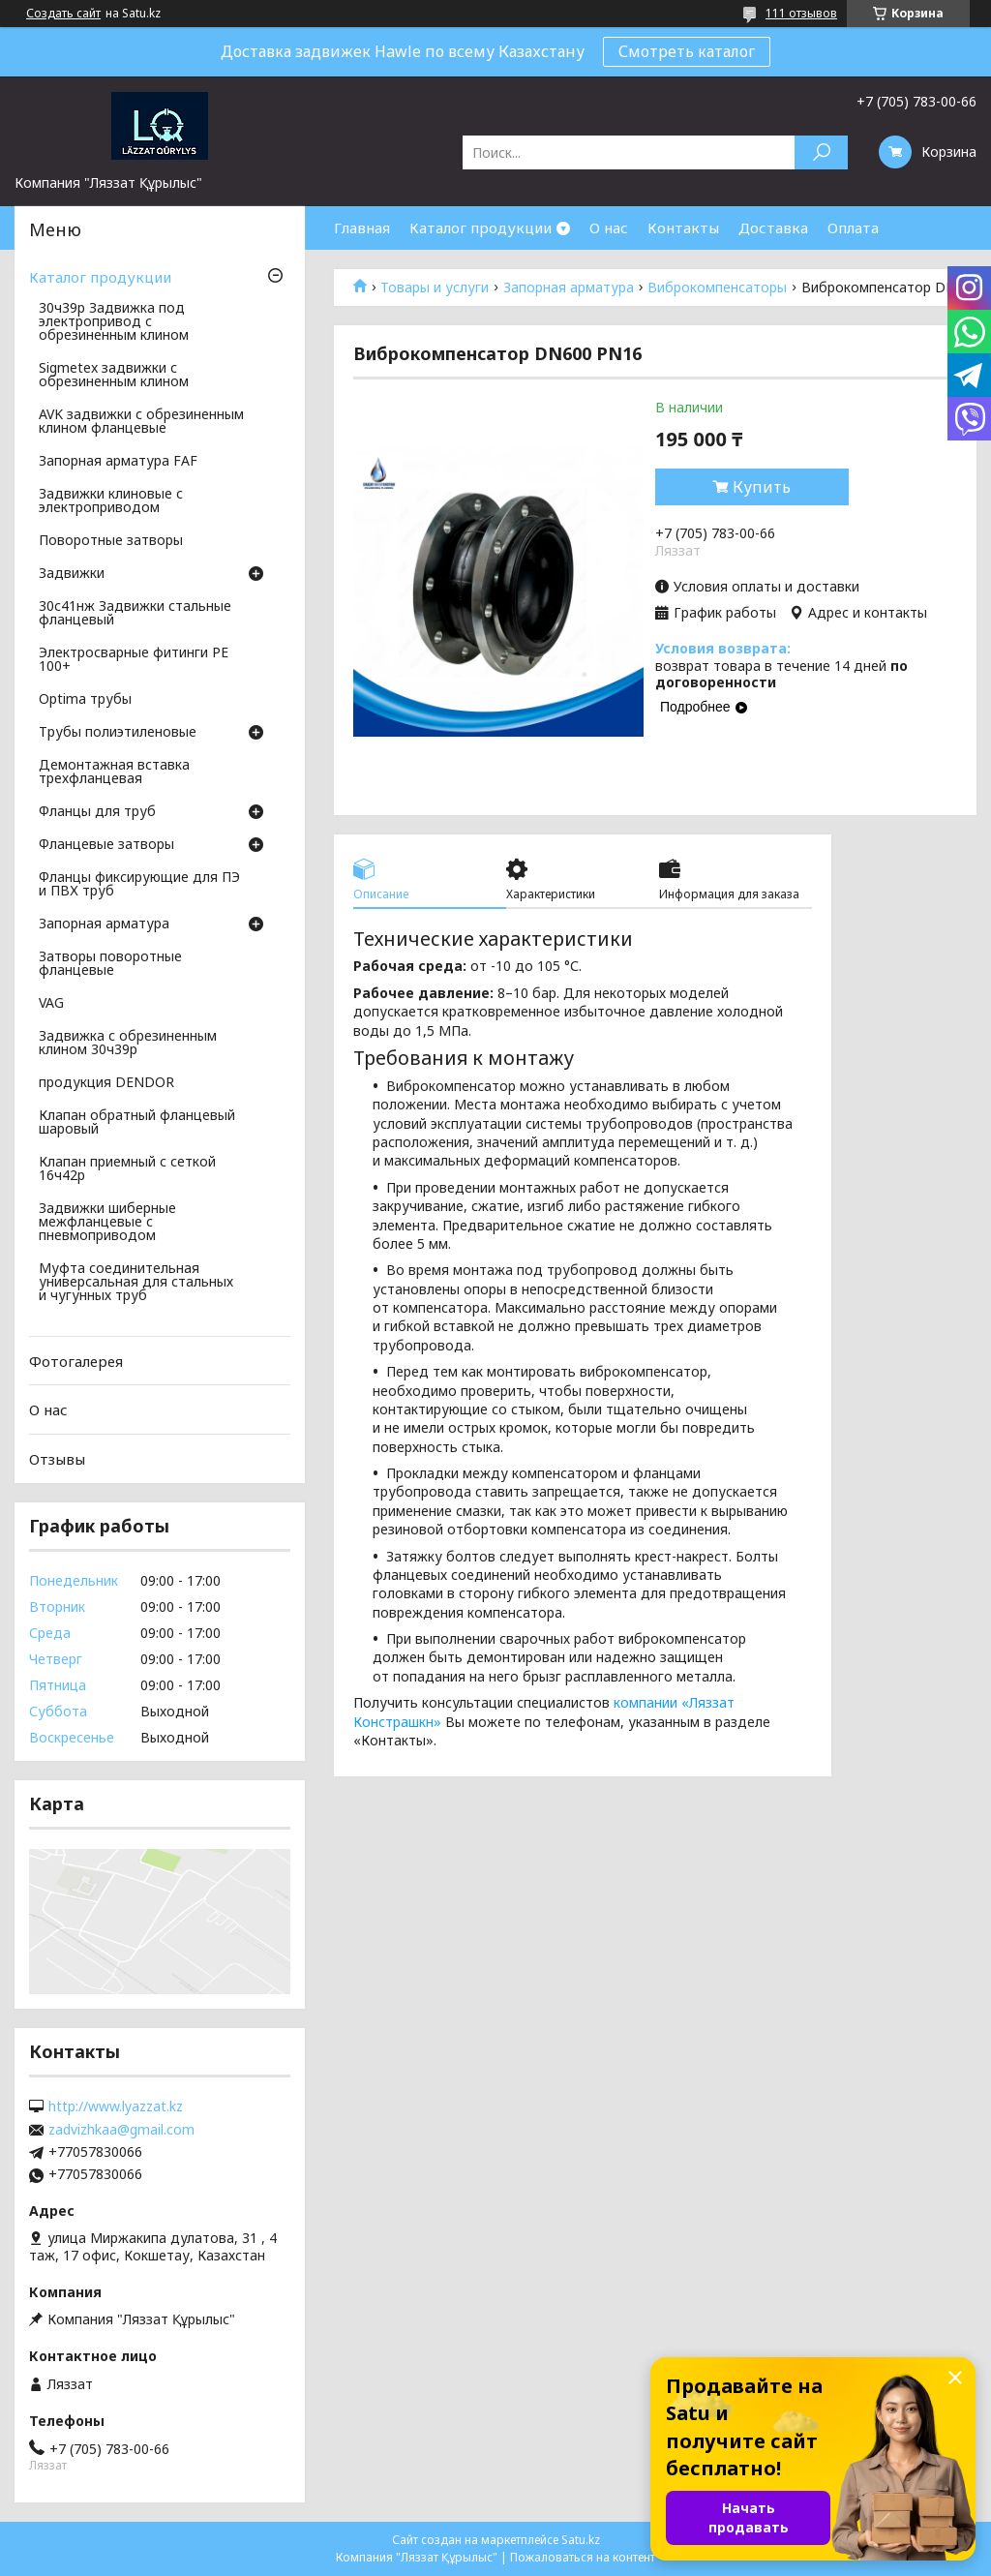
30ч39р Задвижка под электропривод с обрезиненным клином (114, 322)
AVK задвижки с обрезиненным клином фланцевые (141, 422)
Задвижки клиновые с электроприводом (111, 501)
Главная (362, 227)
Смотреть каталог (686, 51)
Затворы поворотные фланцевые (110, 964)
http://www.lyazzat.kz (115, 2106)
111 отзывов (801, 13)
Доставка (773, 227)
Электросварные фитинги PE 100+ (133, 660)
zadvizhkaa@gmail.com (121, 2129)
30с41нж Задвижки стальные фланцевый (135, 613)
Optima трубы (85, 700)
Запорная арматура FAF (118, 462)
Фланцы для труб (97, 812)
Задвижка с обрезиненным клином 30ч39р (128, 1043)
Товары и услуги (434, 287)
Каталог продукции (480, 227)
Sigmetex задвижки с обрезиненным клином (114, 375)
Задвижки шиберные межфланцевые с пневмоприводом (107, 1222)
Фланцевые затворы (106, 845)
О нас (608, 227)
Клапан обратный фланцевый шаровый (137, 1122)
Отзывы (57, 1459)
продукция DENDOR (106, 1083)
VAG (51, 1004)
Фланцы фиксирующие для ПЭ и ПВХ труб (139, 884)
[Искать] (821, 152)
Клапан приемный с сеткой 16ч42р (127, 1169)
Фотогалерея (76, 1361)
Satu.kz (580, 2539)
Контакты (683, 227)
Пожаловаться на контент (582, 2557)
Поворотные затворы (111, 541)
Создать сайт (63, 13)
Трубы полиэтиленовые (117, 733)
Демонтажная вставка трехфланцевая (114, 772)
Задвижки (72, 574)
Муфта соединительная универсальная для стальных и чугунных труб (136, 1282)
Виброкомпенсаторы (717, 287)
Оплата (853, 227)
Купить (762, 487)
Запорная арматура (568, 287)
